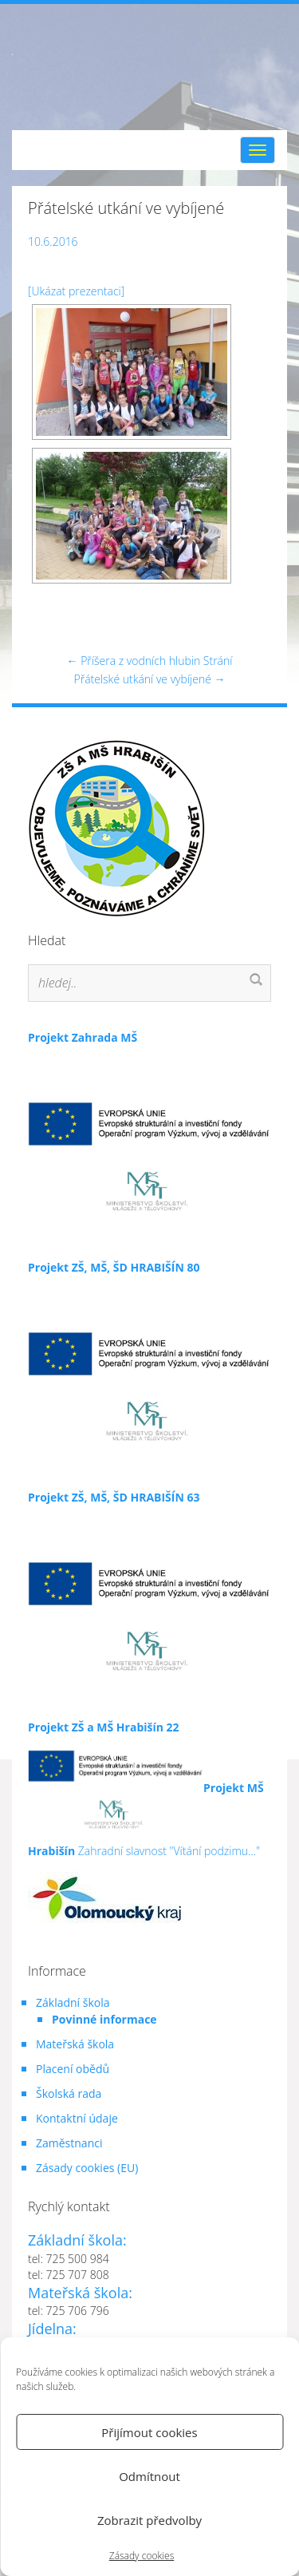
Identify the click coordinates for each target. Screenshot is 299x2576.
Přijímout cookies (149, 2432)
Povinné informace (104, 2019)
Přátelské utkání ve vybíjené (150, 679)
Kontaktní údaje (77, 2118)
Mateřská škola (75, 2044)
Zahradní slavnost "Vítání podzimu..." (146, 1842)
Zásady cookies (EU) (87, 2167)
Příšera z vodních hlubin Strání (150, 660)
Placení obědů (72, 2068)
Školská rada (68, 2093)
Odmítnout (149, 2476)
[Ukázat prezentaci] (76, 291)
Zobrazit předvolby (149, 2520)
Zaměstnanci (69, 2143)
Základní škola (73, 2002)
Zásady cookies (141, 2555)
